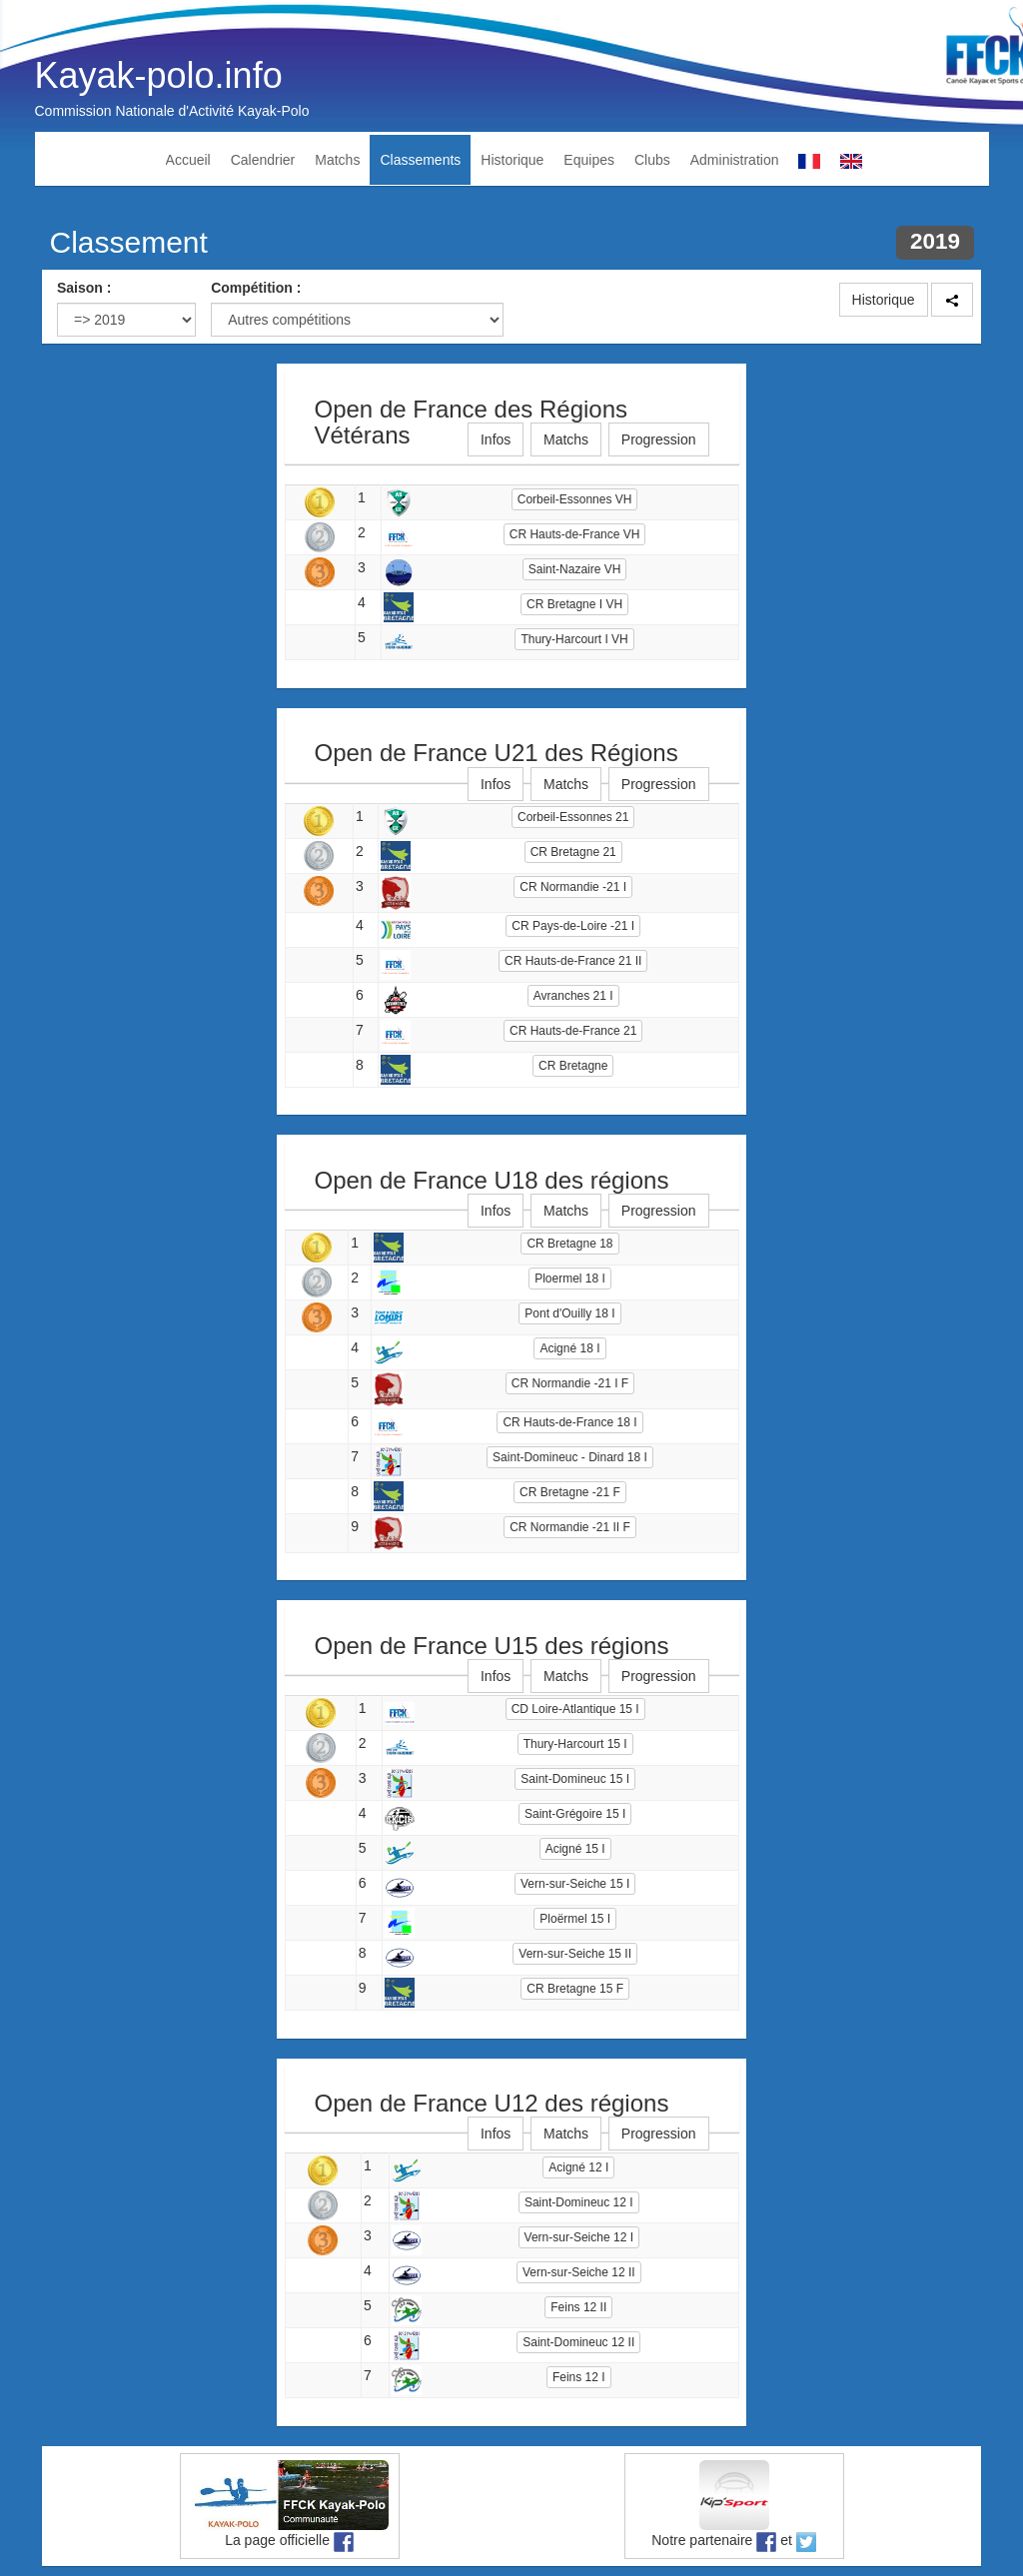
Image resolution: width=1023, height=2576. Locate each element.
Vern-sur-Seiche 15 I (574, 1884)
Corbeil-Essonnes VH (574, 499)
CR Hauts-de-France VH (575, 534)
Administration (734, 160)
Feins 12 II (578, 2307)
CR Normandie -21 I (572, 887)
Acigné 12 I (578, 2167)
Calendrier (263, 160)
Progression (658, 439)
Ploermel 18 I (569, 1279)
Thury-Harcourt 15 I (575, 1744)
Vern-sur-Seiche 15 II (574, 1954)
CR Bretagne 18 (569, 1244)
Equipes (588, 160)
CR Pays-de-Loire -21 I (573, 926)
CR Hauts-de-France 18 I (569, 1422)
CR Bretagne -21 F (569, 1492)
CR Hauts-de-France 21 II (573, 961)
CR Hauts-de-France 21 (573, 1031)
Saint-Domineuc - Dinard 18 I (570, 1457)
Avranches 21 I (573, 996)
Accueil (188, 160)
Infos (496, 439)
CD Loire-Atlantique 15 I (575, 1709)
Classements (420, 160)
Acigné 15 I (575, 1849)
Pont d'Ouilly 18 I (569, 1313)
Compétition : (256, 288)
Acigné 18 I (569, 1348)
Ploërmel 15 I (574, 1919)
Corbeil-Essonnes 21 (572, 817)
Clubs (652, 160)
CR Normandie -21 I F (570, 1383)
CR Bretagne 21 (573, 852)
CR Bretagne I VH (574, 604)
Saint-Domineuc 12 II (578, 2342)
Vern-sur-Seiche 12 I (578, 2237)
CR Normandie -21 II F (570, 1527)
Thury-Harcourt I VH (573, 639)
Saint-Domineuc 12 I (578, 2202)
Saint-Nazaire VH (574, 569)
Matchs (337, 160)
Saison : (84, 288)
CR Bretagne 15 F (574, 1989)
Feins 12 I (578, 2377)
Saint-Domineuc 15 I (574, 1779)
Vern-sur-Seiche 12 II (578, 2272)
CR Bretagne (572, 1066)
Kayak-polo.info (159, 75)
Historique (512, 160)
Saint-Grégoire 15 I (574, 1814)
